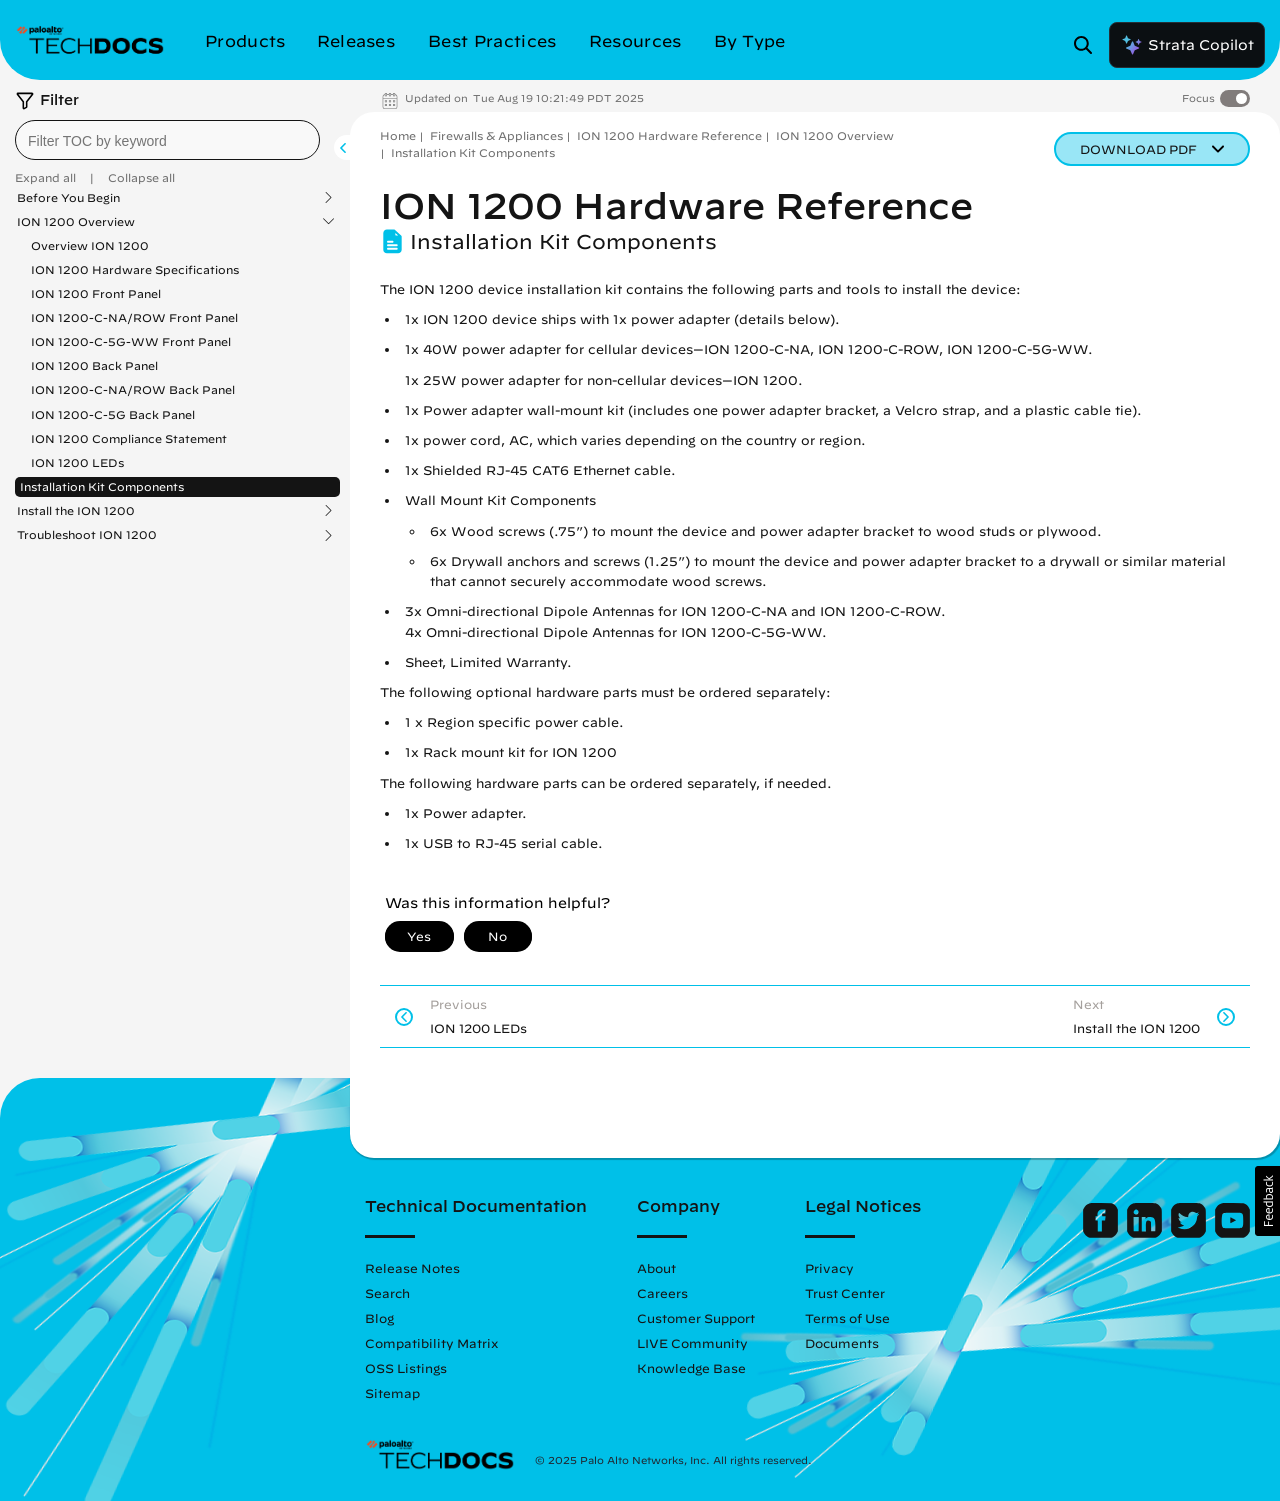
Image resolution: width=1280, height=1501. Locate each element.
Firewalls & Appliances (496, 135)
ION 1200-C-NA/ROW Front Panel (134, 317)
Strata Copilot (1187, 45)
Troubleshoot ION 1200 (87, 535)
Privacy (829, 1268)
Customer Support (696, 1318)
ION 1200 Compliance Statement (129, 438)
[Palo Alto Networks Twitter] (1190, 1233)
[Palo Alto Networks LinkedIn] (1146, 1233)
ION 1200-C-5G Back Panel (113, 414)
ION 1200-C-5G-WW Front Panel (131, 341)
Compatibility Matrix (431, 1343)
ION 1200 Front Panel (96, 293)
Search (387, 1293)
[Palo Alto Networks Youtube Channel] (1232, 1233)
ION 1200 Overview (76, 222)
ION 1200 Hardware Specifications (135, 269)
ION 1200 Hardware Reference (669, 135)
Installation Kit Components (102, 486)
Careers (662, 1293)
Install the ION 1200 (76, 511)
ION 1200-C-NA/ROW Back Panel (133, 389)
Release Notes (412, 1268)
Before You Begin (68, 198)
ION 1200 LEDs (77, 462)
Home (398, 135)
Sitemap (392, 1393)
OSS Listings (406, 1368)
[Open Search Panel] (1089, 45)
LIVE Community (692, 1343)
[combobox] (167, 140)
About (656, 1268)
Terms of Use (847, 1318)
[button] (1267, 1201)
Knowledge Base (691, 1368)
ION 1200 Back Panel (94, 365)
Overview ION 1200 (90, 245)
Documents (842, 1343)
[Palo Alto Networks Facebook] (1102, 1233)
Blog (379, 1318)
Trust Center (845, 1293)
